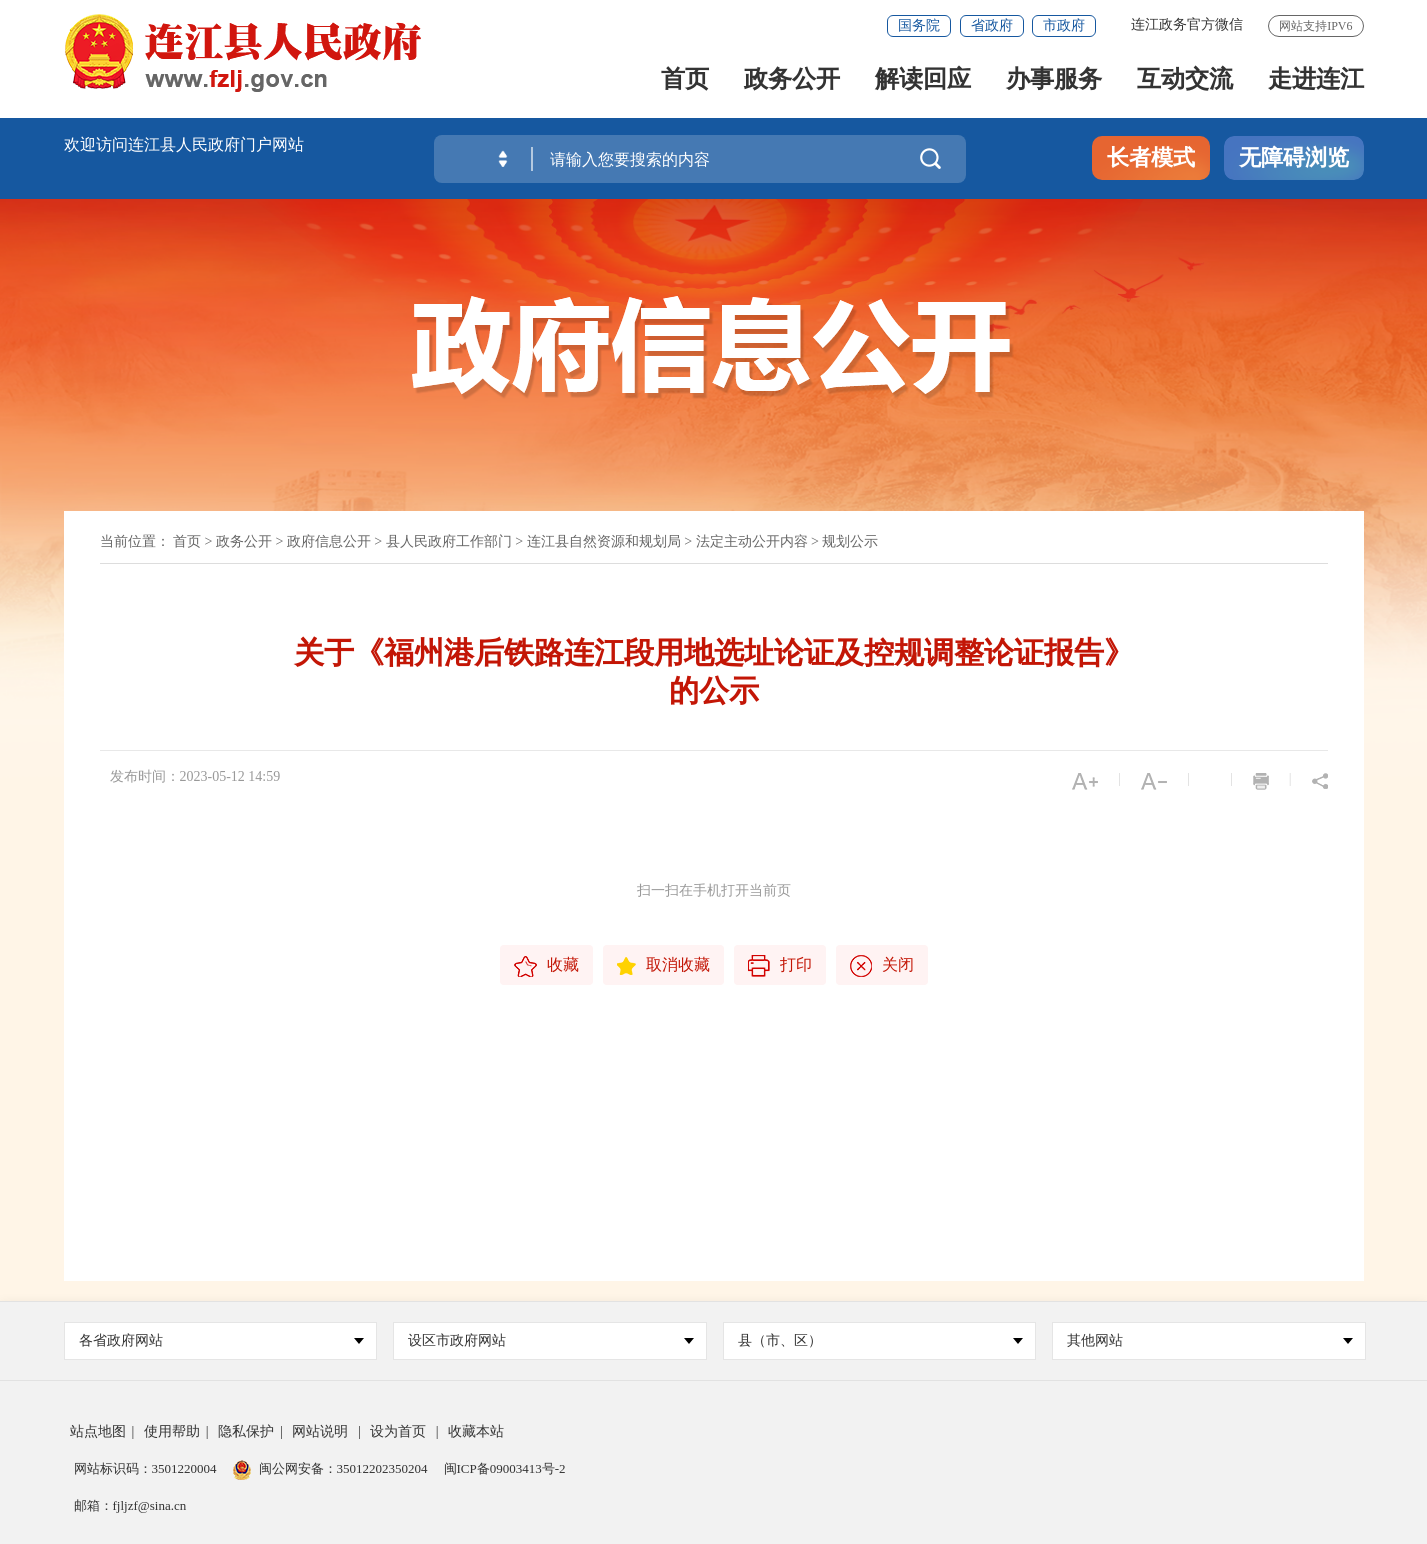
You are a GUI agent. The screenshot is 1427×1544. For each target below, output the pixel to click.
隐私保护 (246, 1431)
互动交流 (1185, 81)
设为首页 (398, 1431)
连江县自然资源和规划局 (604, 541)
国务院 (919, 25)
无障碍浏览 (1294, 157)
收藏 (546, 966)
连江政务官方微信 (1187, 24)
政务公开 (792, 81)
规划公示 (850, 541)
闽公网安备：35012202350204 (343, 1468)
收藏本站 (476, 1431)
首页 (685, 81)
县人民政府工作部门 (449, 541)
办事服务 (1054, 81)
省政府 (992, 25)
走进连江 (1316, 81)
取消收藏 (663, 965)
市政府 (1064, 25)
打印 (780, 966)
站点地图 (98, 1431)
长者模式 (1151, 157)
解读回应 (923, 81)
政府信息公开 (329, 541)
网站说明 (320, 1431)
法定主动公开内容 (752, 541)
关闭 (882, 966)
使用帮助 (172, 1431)
